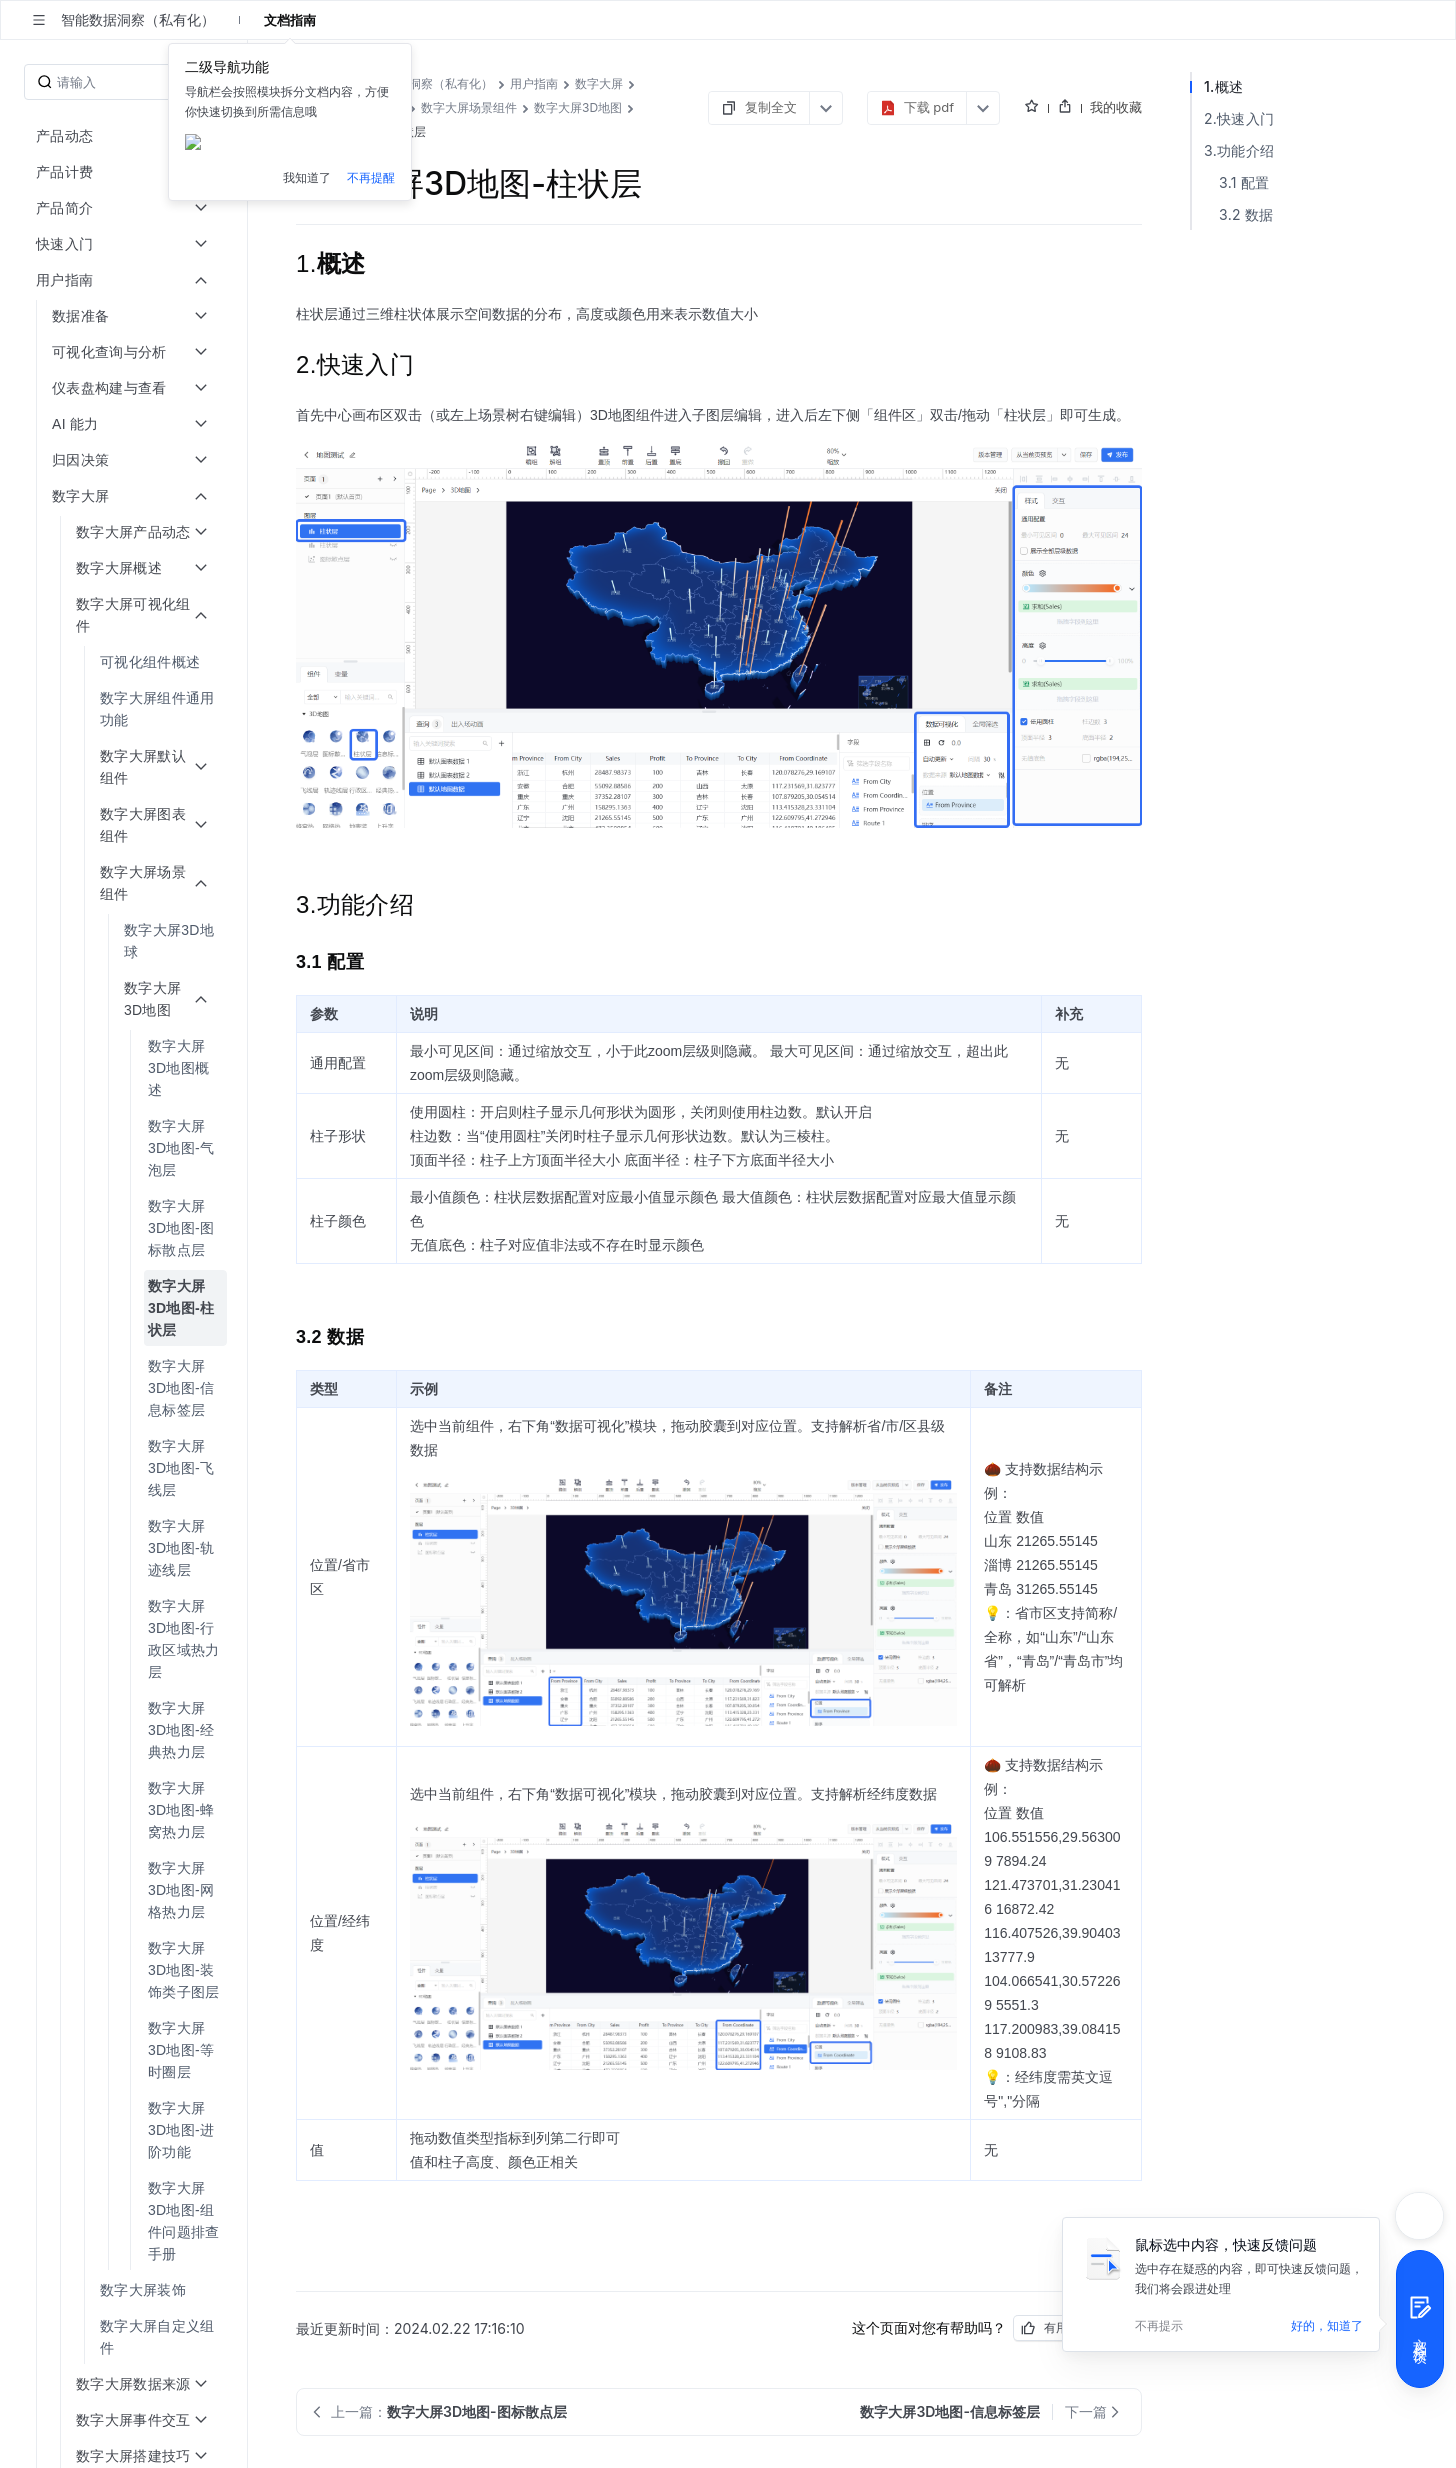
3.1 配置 (1244, 182)
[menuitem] (125, 662)
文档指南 (290, 20)
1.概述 (1223, 86)
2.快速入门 (1239, 118)
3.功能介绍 (1239, 150)
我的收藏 (1116, 107)
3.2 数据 (1246, 214)
